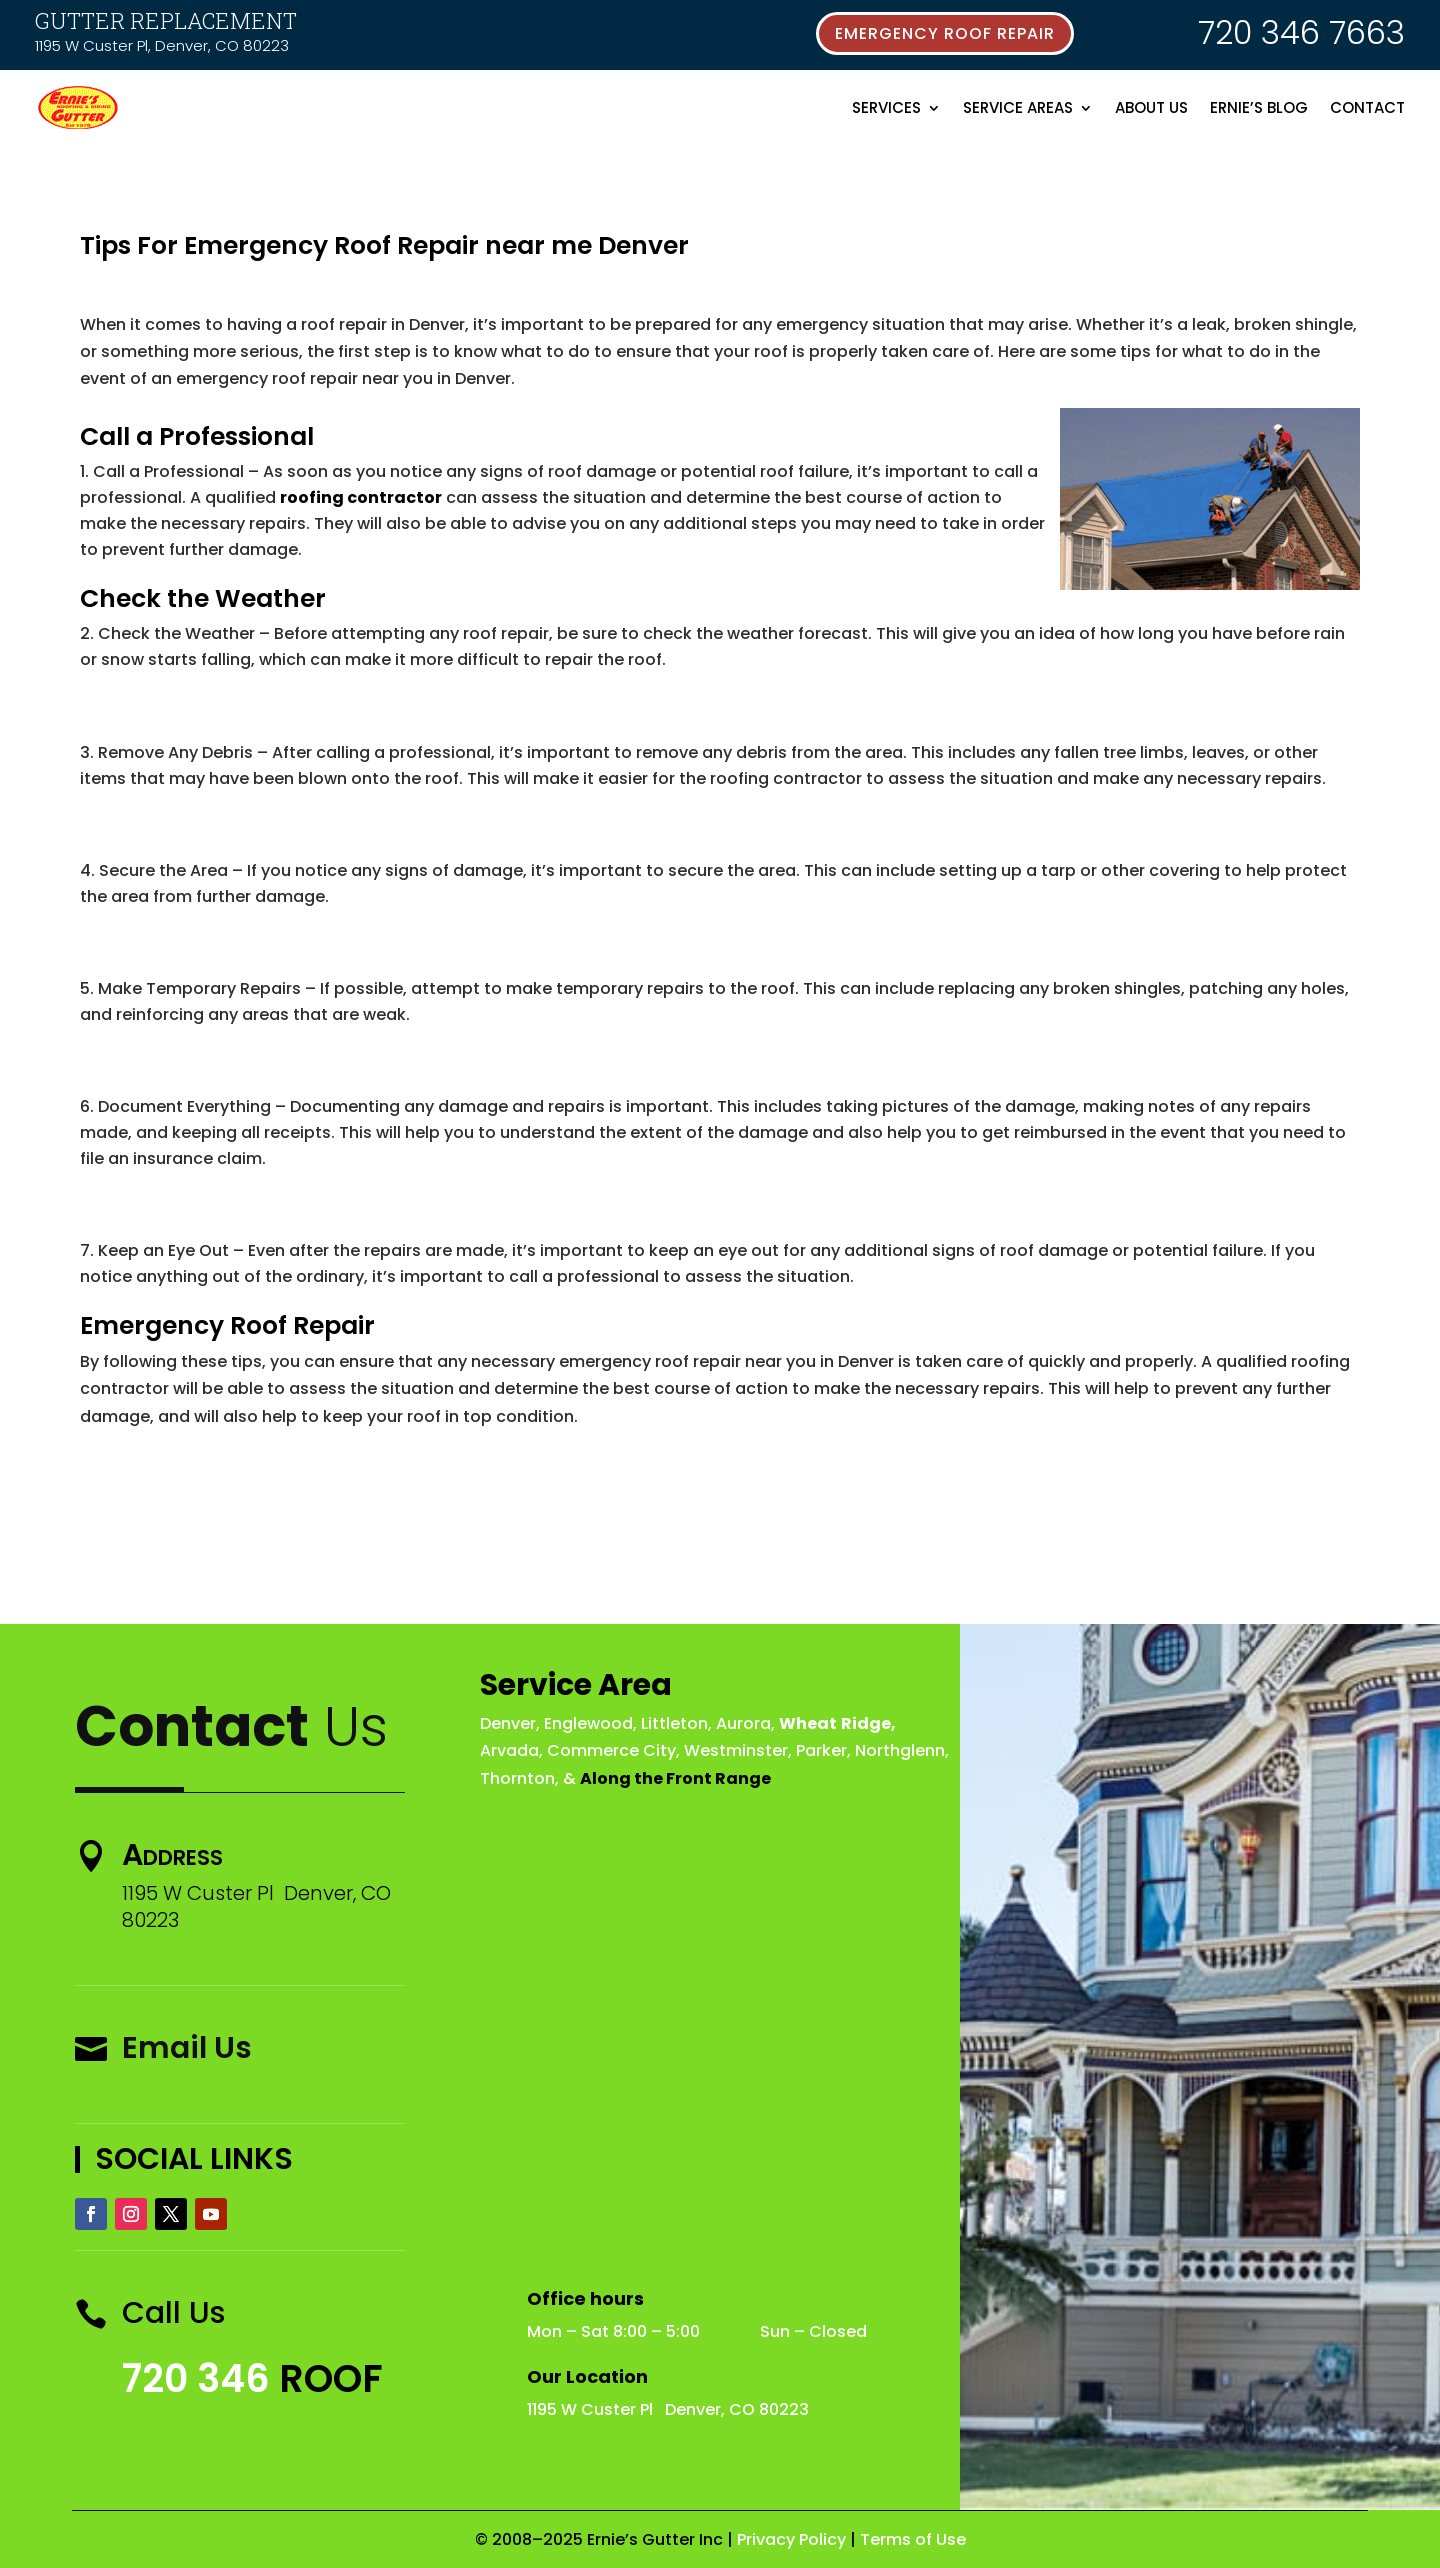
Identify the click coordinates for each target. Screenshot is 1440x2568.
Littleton (674, 1723)
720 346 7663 (1301, 32)
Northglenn (900, 1750)
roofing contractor (361, 497)
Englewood (588, 1723)
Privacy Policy (791, 2539)
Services (886, 107)
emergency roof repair (945, 33)
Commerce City (611, 1750)
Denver (508, 1723)
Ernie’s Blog (1259, 107)
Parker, (823, 1750)
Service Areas (1018, 107)
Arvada (509, 1750)
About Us (1151, 107)
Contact (1367, 107)
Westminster (736, 1750)
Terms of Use (913, 2539)
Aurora (743, 1723)
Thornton (517, 1778)
